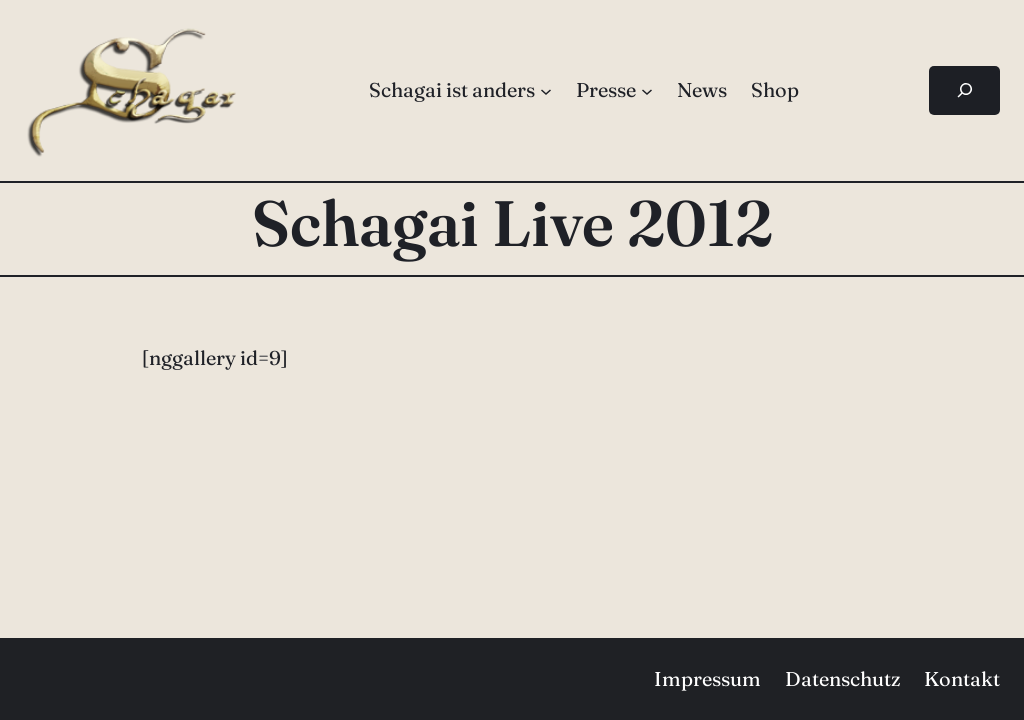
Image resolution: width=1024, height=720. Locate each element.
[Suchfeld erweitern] (964, 90)
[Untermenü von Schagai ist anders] (546, 90)
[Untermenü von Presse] (647, 90)
